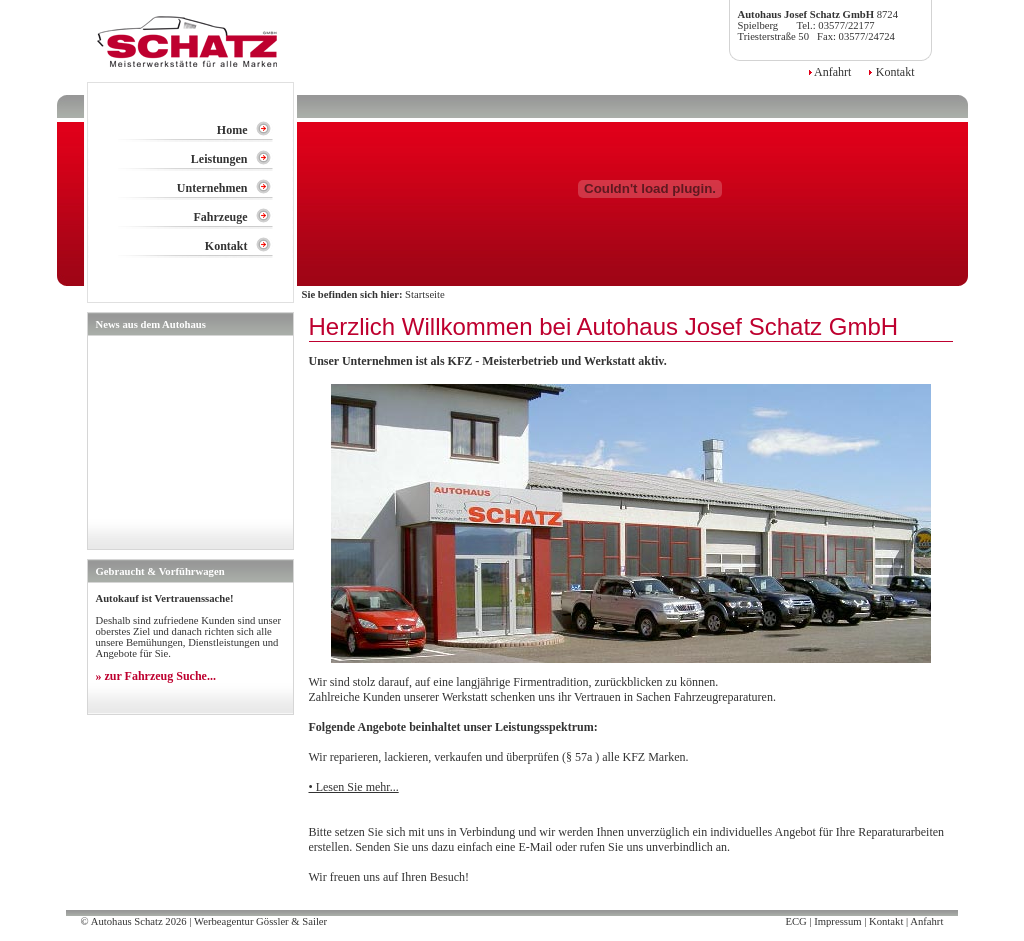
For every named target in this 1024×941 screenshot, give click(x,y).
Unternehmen (212, 188)
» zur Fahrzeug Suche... (156, 676)
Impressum (837, 921)
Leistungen (219, 159)
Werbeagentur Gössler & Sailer (260, 921)
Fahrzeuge (221, 217)
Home (232, 130)
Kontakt (894, 72)
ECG (795, 921)
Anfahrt (832, 72)
